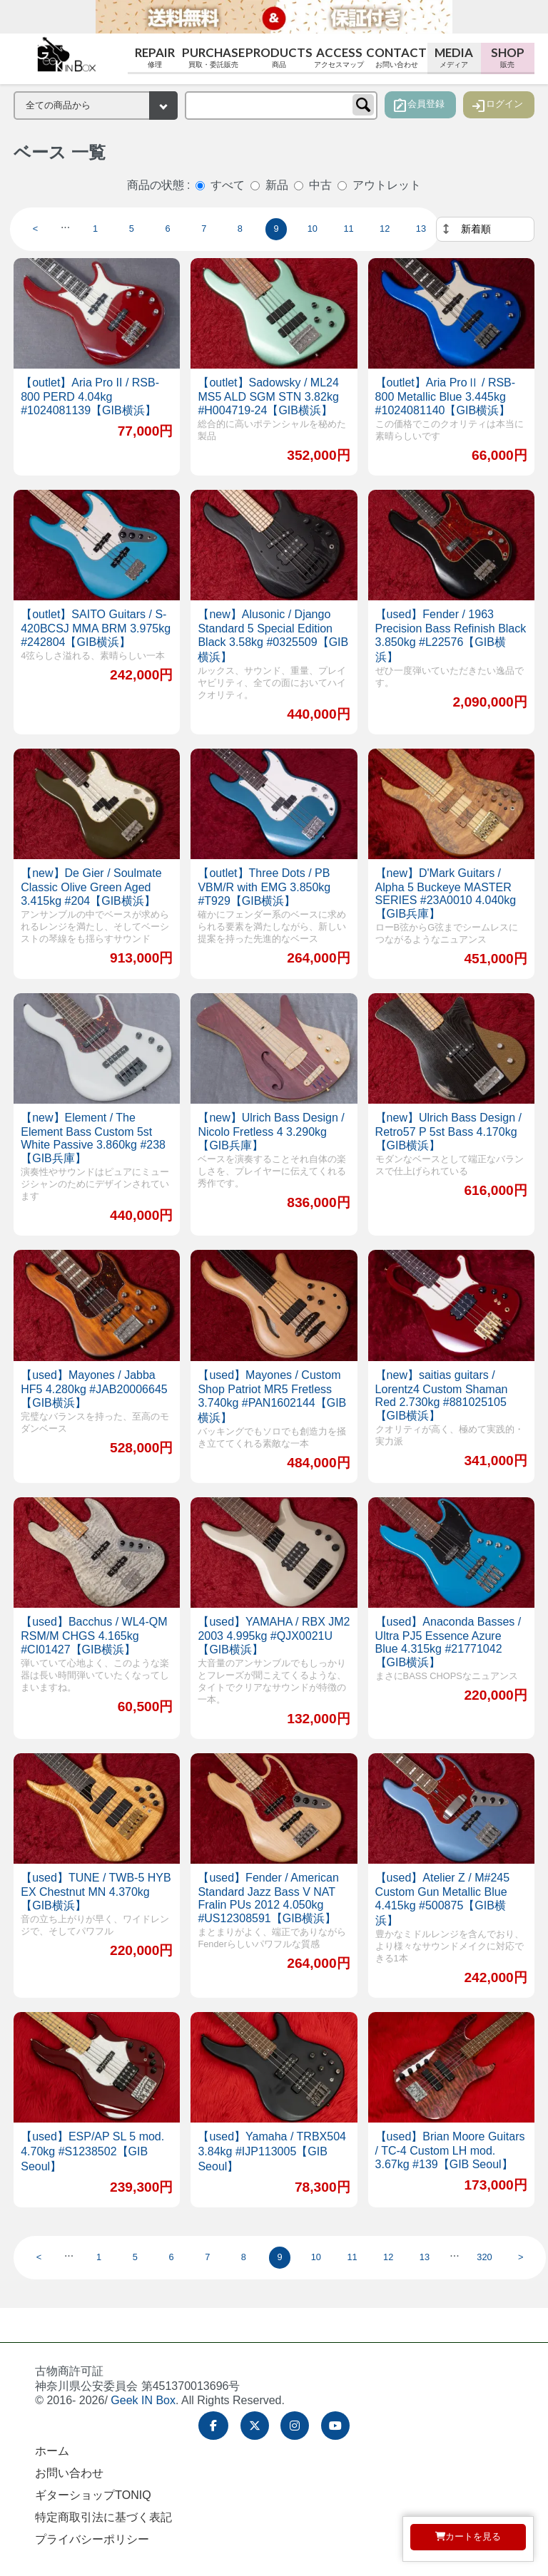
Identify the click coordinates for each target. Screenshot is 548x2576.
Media (454, 57)
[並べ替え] (485, 229)
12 (385, 228)
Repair (154, 57)
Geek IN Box (143, 2400)
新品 (276, 185)
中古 (320, 185)
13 (421, 228)
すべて (227, 185)
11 (348, 228)
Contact (396, 57)
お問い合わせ (69, 2473)
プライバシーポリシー (92, 2539)
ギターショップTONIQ (93, 2495)
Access (339, 57)
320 (484, 2257)
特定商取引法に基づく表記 (103, 2517)
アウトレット (386, 185)
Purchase (213, 57)
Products (279, 57)
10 (313, 228)
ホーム (52, 2451)
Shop (507, 57)
